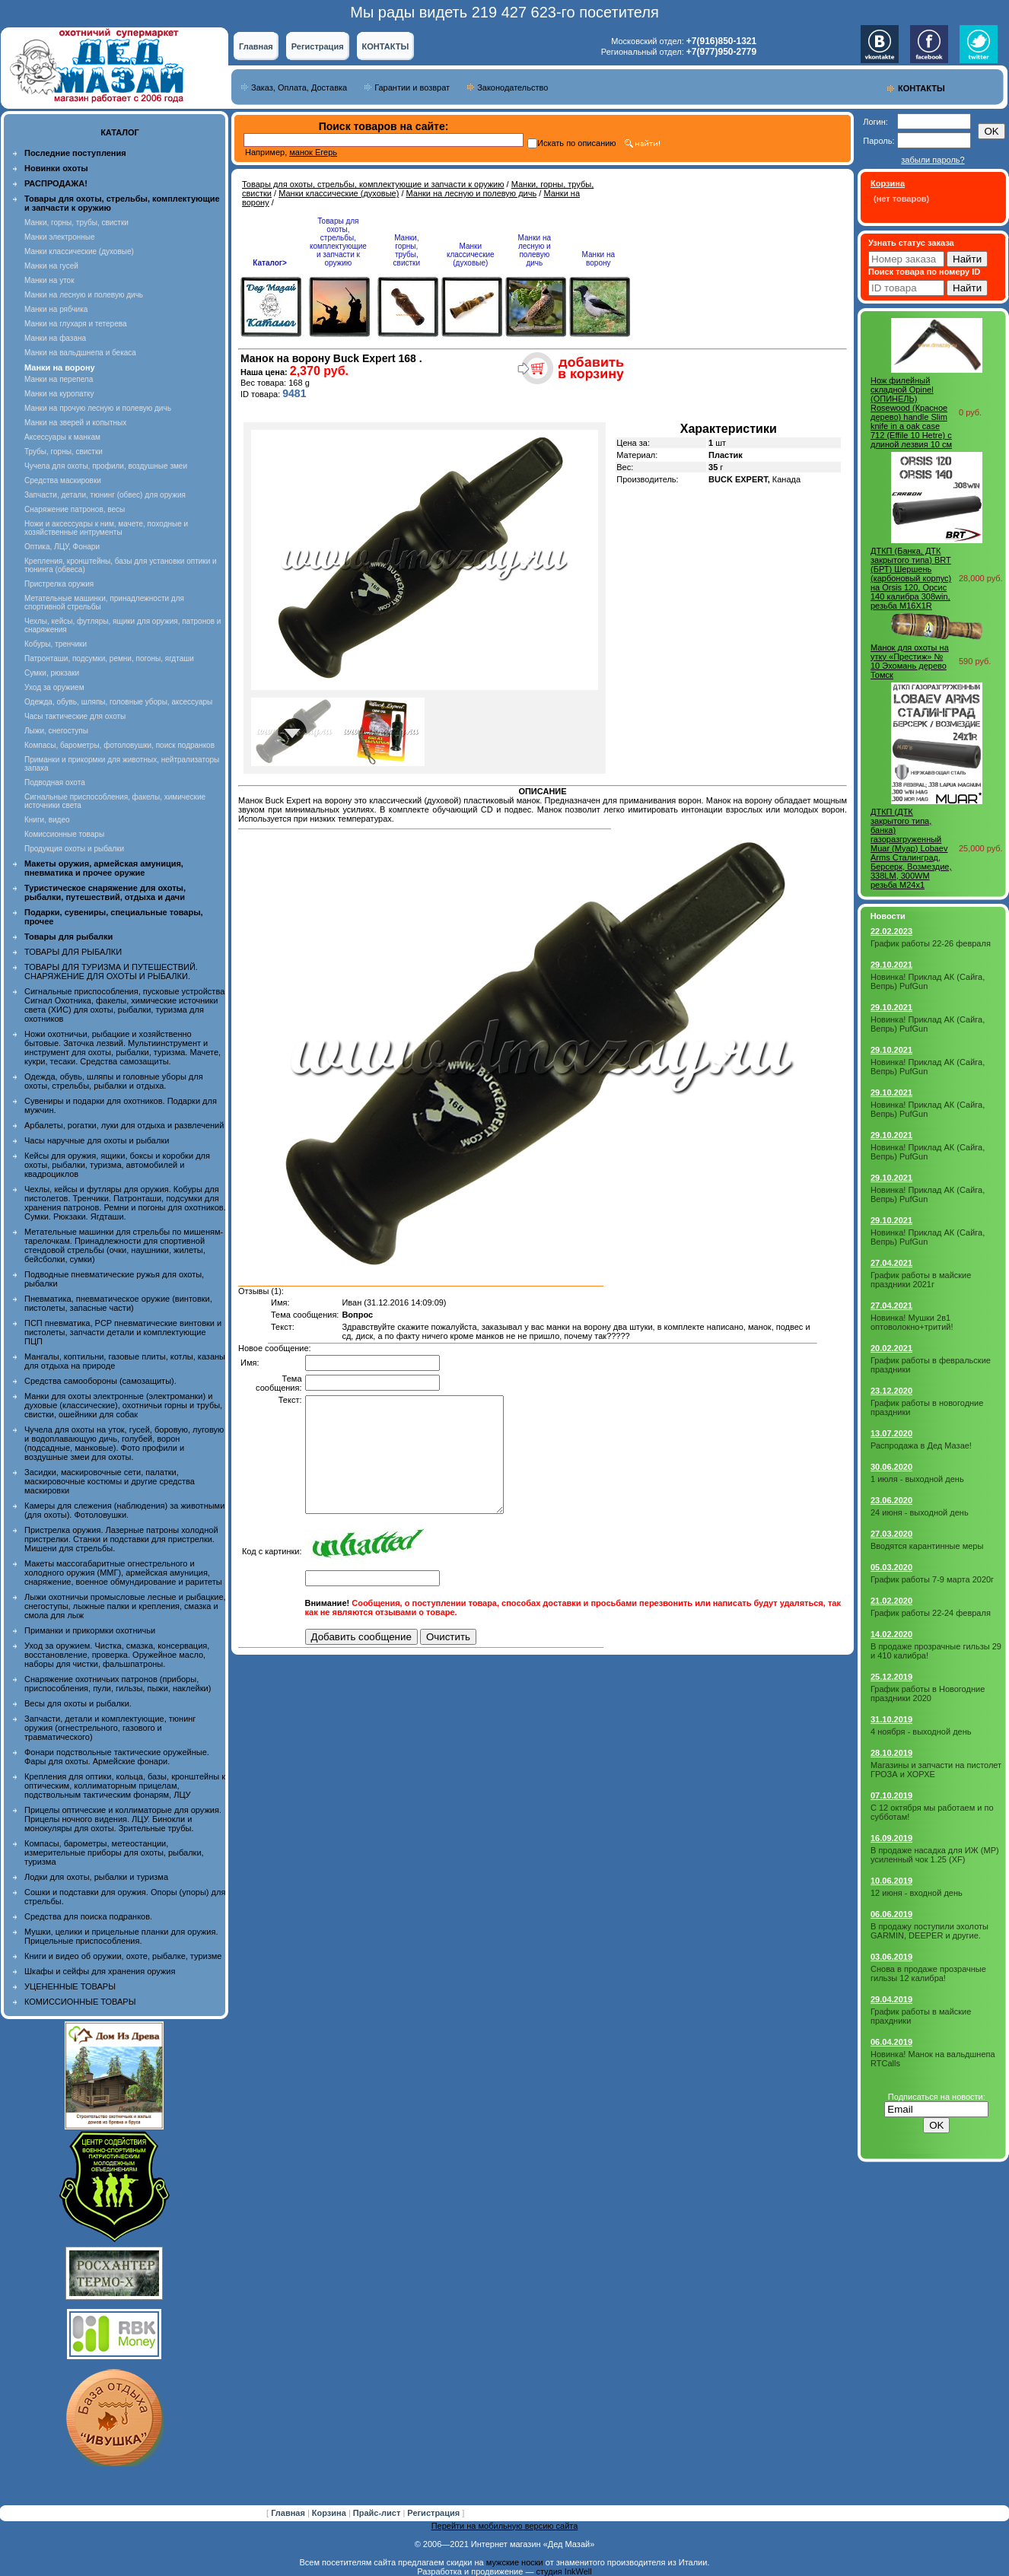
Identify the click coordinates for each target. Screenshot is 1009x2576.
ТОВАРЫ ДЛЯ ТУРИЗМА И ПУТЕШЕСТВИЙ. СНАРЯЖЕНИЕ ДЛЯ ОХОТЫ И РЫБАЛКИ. (111, 971)
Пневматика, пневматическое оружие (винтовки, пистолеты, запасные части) (118, 1303)
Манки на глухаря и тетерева (75, 324)
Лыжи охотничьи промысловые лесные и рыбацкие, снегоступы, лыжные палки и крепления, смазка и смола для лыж (125, 1606)
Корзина (330, 2512)
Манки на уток (49, 280)
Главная (256, 46)
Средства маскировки (62, 480)
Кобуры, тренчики (55, 644)
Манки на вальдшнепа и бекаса (80, 352)
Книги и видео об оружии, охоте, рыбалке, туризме (122, 1956)
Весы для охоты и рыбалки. (78, 1703)
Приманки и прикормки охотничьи (89, 1630)
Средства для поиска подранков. (88, 1916)
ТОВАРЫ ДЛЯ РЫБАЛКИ (73, 951)
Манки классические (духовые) (79, 251)
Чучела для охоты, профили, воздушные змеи (105, 466)
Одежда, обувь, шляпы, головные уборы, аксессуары (118, 702)
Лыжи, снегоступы (56, 731)
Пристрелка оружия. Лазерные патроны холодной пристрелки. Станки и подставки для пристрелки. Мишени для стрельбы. (121, 1539)
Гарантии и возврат (412, 87)
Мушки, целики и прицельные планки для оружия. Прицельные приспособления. (121, 1936)
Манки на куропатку (59, 394)
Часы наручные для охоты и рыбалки (96, 1140)
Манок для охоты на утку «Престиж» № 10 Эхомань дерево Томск (910, 661)
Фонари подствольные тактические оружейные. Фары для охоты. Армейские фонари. (116, 1757)
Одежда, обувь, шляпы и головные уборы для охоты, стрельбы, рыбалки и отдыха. (113, 1081)
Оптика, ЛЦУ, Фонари (62, 546)
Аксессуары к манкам (62, 437)
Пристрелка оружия (59, 584)
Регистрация (317, 46)
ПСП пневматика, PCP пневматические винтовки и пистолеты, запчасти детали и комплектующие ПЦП (122, 1332)
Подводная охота (54, 782)
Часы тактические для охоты (75, 716)
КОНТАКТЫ (385, 46)
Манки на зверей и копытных (75, 422)
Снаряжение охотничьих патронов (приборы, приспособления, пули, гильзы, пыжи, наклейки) (117, 1683)
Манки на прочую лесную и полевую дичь (97, 408)
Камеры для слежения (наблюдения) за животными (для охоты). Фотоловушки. (124, 1510)
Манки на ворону (598, 258)
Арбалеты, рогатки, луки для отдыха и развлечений (124, 1125)
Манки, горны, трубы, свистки (76, 222)
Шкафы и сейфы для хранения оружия (99, 1971)
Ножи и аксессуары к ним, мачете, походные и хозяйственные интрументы (106, 528)
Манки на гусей (51, 266)
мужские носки (514, 2562)
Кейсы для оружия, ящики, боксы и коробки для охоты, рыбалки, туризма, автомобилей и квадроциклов (117, 1164)
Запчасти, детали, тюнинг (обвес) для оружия (105, 495)
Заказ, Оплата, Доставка (299, 87)
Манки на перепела (58, 379)
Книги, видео (47, 820)
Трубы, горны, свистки (63, 451)
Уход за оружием (54, 687)
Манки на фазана (55, 338)
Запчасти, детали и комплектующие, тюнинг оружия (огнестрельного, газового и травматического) (110, 1727)
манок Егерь (313, 152)
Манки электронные (59, 237)
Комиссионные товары (64, 834)
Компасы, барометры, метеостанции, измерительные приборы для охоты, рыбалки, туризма (114, 1852)
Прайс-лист (378, 2512)
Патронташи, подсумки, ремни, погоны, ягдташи (109, 658)
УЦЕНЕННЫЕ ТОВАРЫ (70, 1986)
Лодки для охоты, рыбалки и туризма (96, 1876)
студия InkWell (563, 2571)
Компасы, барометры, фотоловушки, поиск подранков (119, 745)
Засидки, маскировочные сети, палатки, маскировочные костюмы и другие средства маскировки (109, 1481)
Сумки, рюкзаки (51, 673)
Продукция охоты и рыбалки (74, 848)
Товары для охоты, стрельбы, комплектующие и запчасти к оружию (373, 184)
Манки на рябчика (56, 309)
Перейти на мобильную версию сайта (504, 2525)
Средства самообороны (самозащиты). (100, 1380)
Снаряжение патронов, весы (74, 509)
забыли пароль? (932, 159)
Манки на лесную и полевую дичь (83, 295)
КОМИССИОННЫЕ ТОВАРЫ (79, 2001)
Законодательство (512, 87)
